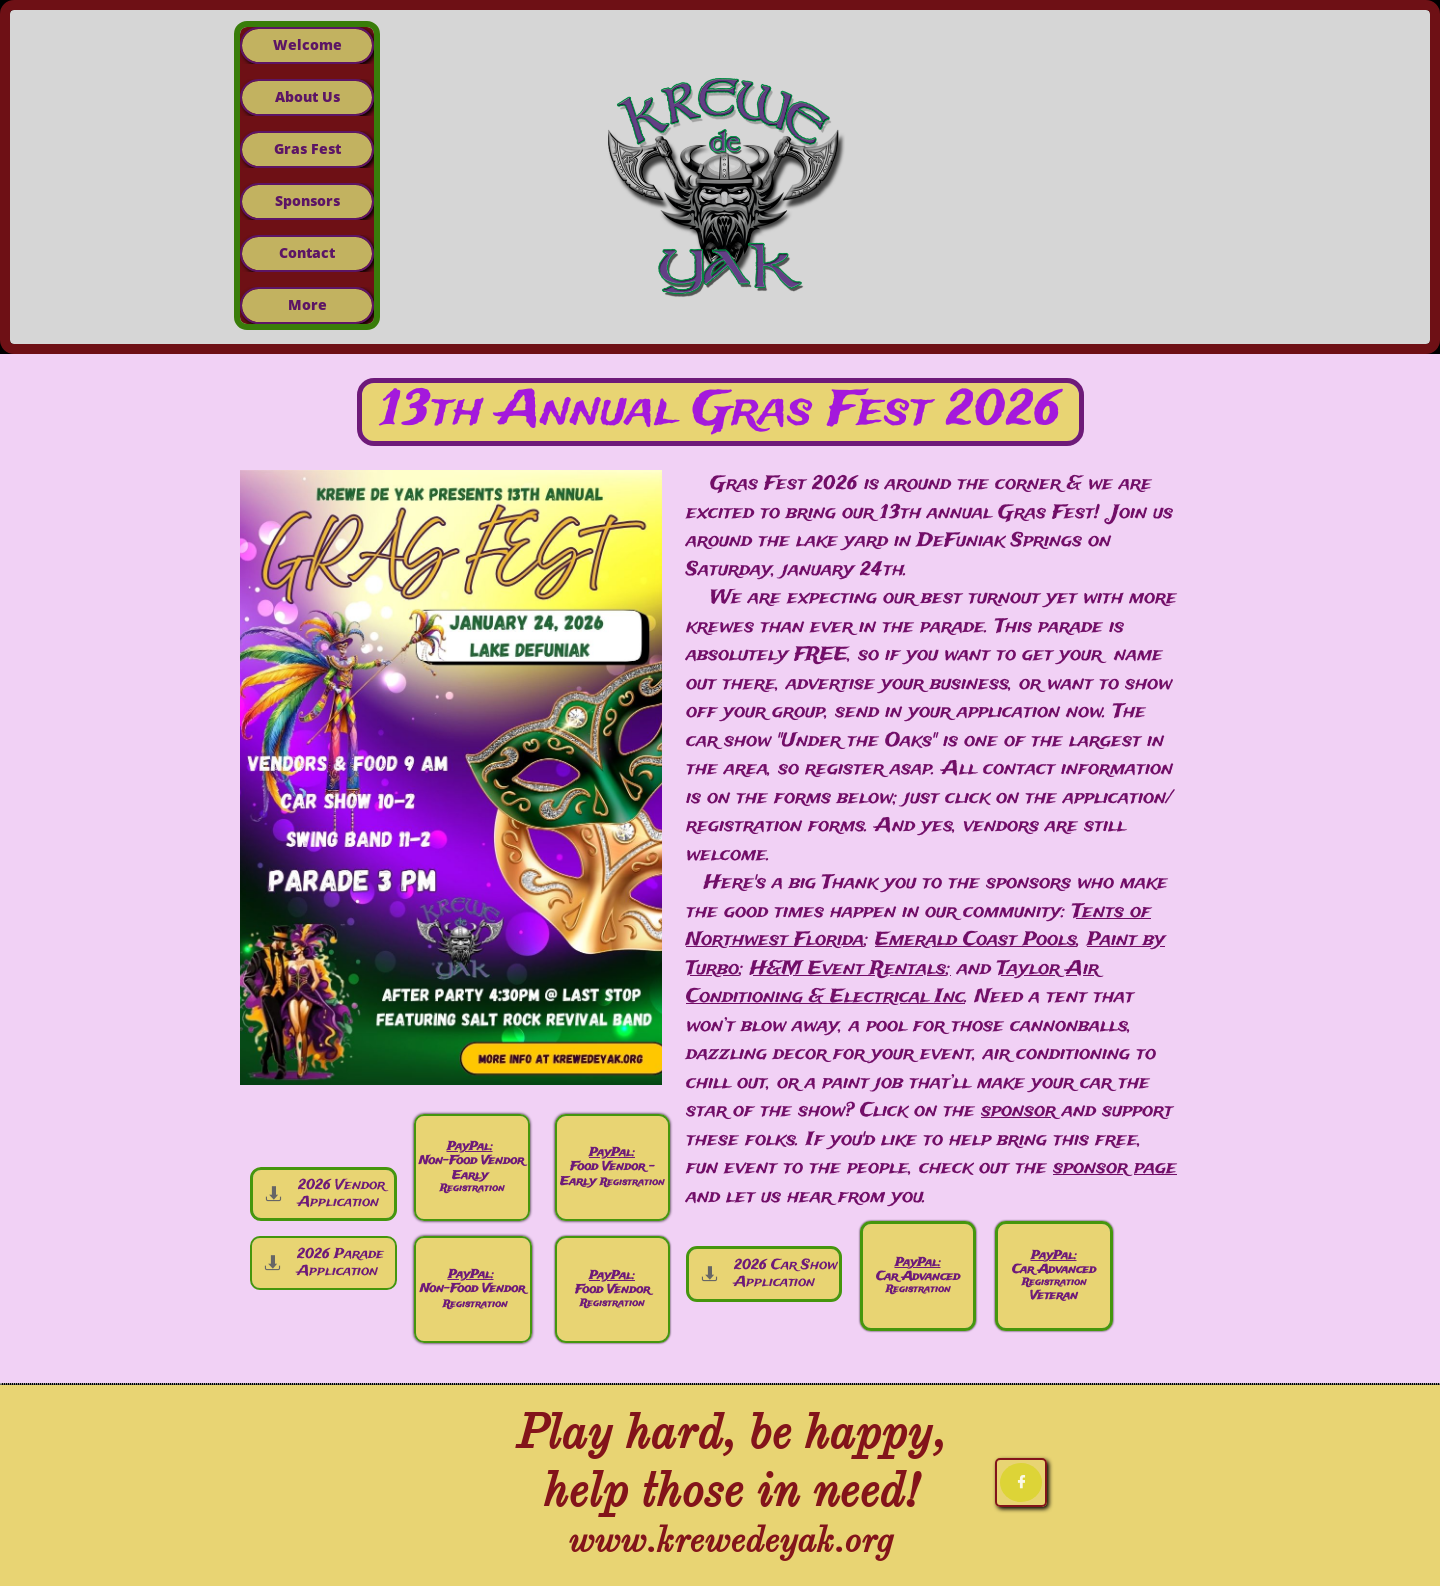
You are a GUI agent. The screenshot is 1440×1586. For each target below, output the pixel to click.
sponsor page (1115, 1168)
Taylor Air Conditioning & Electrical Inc (892, 983)
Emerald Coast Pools (976, 940)
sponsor (1018, 1111)
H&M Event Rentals (848, 969)
